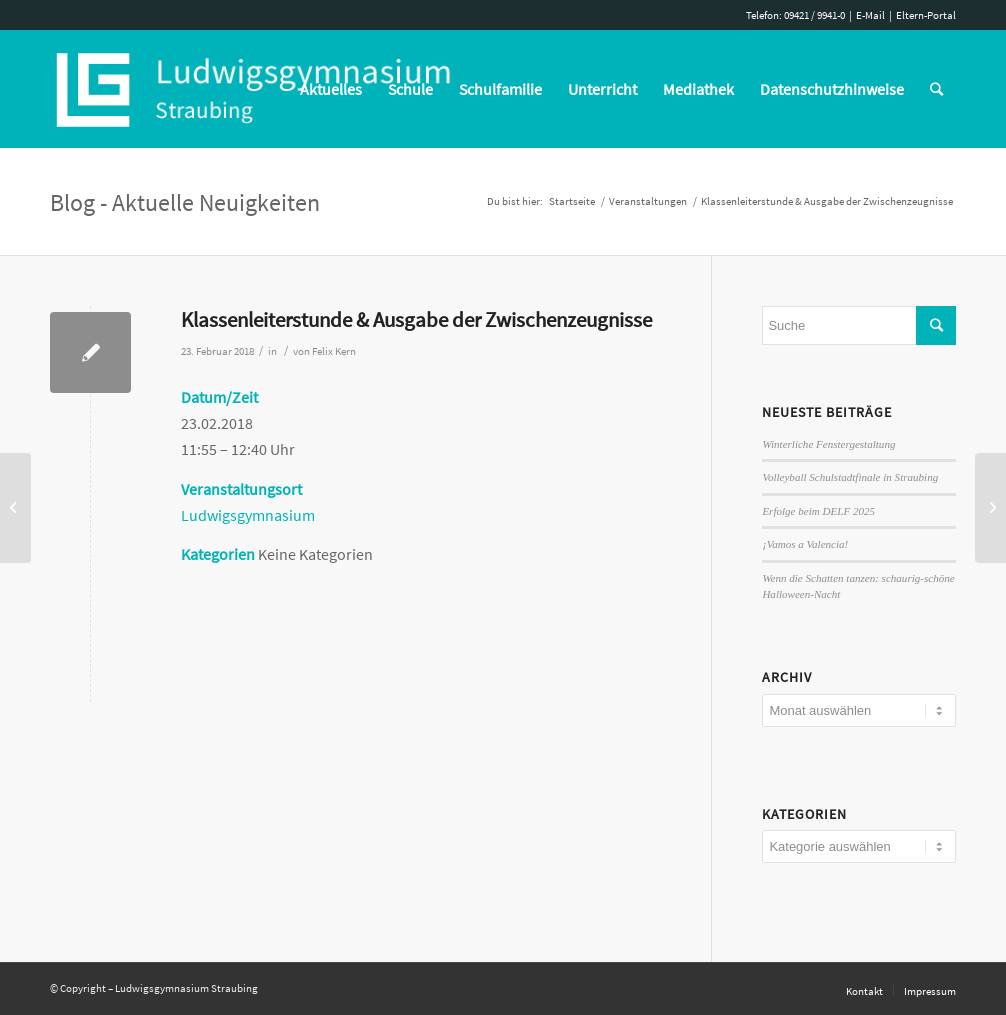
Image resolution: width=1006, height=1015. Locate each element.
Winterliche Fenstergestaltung (828, 444)
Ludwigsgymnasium (248, 515)
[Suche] (936, 89)
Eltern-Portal (926, 15)
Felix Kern (334, 351)
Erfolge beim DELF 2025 (818, 511)
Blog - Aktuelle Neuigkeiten (185, 202)
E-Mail (870, 15)
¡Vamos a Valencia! (805, 544)
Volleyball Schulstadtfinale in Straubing (850, 477)
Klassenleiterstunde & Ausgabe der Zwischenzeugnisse (416, 319)
